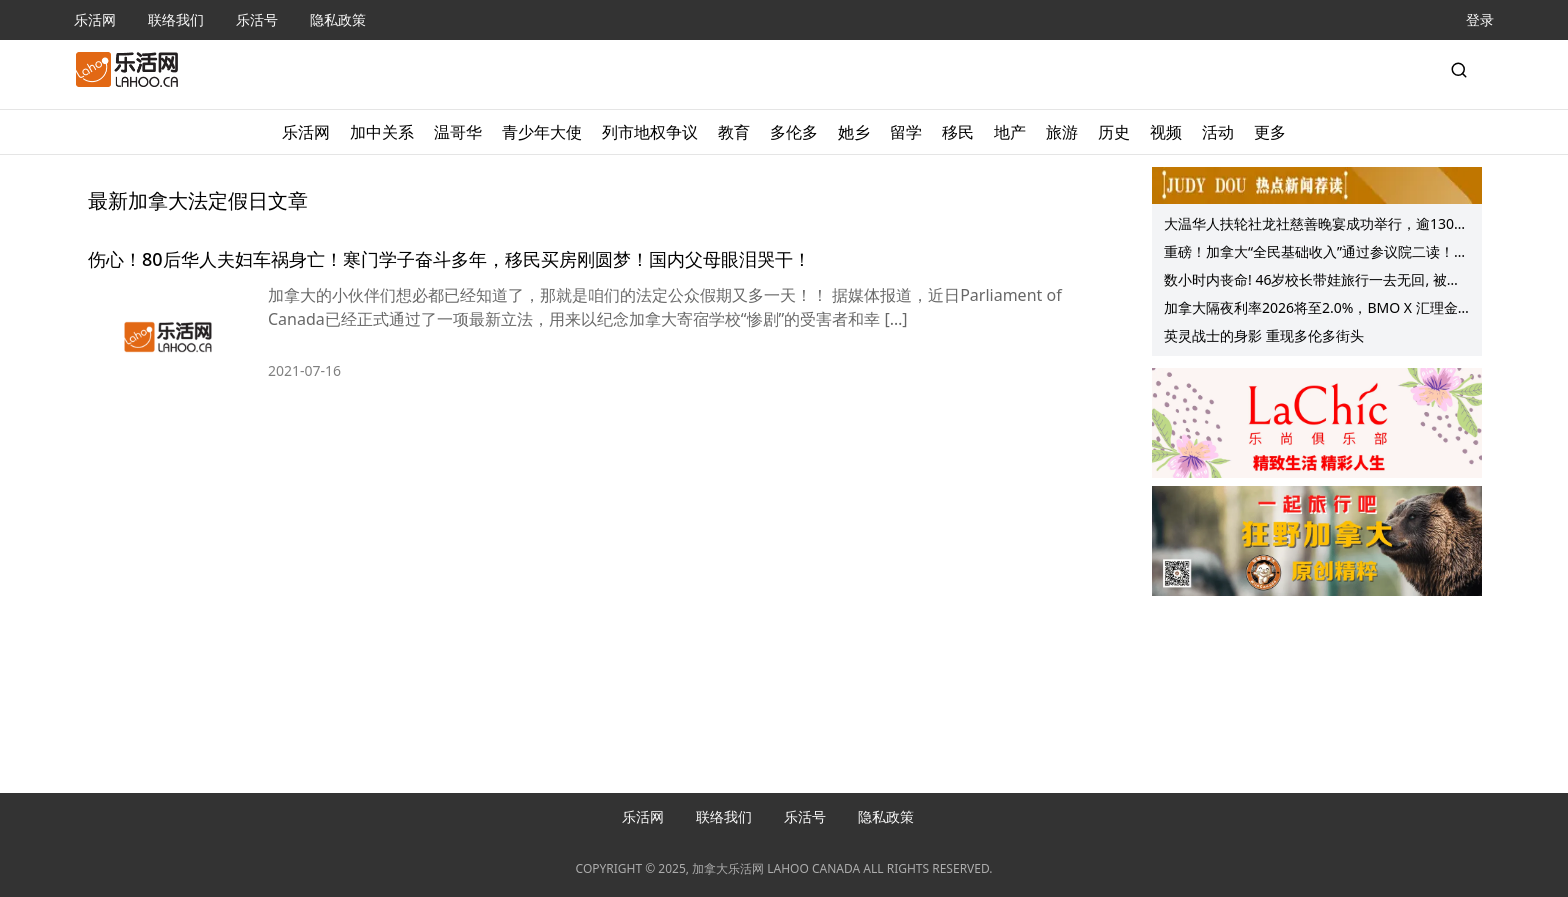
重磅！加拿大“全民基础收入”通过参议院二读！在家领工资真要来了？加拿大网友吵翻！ (1316, 254)
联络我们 (176, 19)
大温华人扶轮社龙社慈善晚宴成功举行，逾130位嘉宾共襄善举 (1316, 226)
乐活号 (257, 19)
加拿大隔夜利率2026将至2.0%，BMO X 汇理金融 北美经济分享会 (1311, 310)
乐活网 (95, 19)
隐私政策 (338, 19)
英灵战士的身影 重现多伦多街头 (1264, 335)
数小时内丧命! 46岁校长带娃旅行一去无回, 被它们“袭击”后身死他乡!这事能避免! (1312, 282)
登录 (1480, 19)
